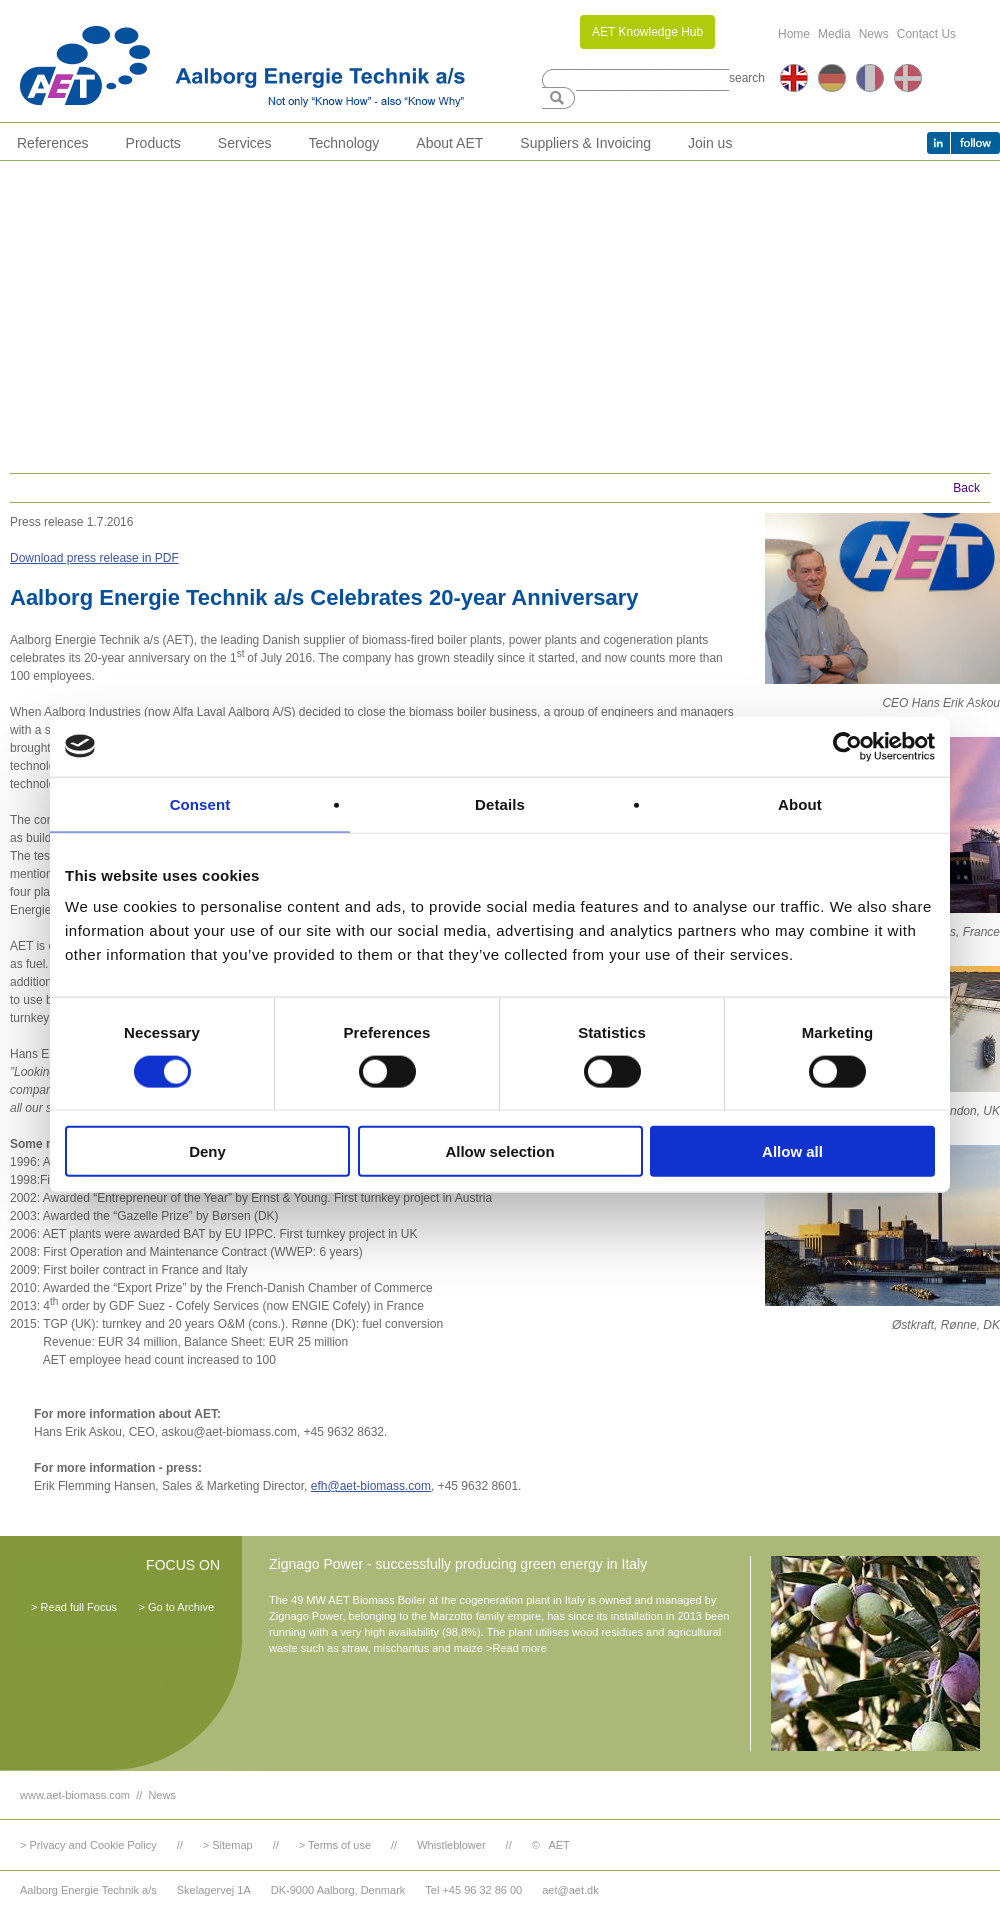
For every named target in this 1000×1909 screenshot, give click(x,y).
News (874, 34)
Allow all (792, 1151)
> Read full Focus (74, 1607)
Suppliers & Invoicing (585, 143)
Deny (207, 1151)
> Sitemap (228, 1845)
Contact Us (926, 34)
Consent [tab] (200, 803)
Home (794, 34)
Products (153, 143)
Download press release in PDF (94, 558)
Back (966, 488)
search (747, 78)
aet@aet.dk (570, 1890)
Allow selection (499, 1151)
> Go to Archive (176, 1607)
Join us (710, 143)
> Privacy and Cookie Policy (88, 1845)
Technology (344, 143)
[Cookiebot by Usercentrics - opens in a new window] (847, 746)
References (53, 143)
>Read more (516, 1648)
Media (834, 34)
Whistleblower (451, 1845)
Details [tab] (500, 803)
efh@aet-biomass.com (371, 1486)
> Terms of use (335, 1845)
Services (245, 143)
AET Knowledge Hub (647, 32)
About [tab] (800, 803)
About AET (449, 143)
